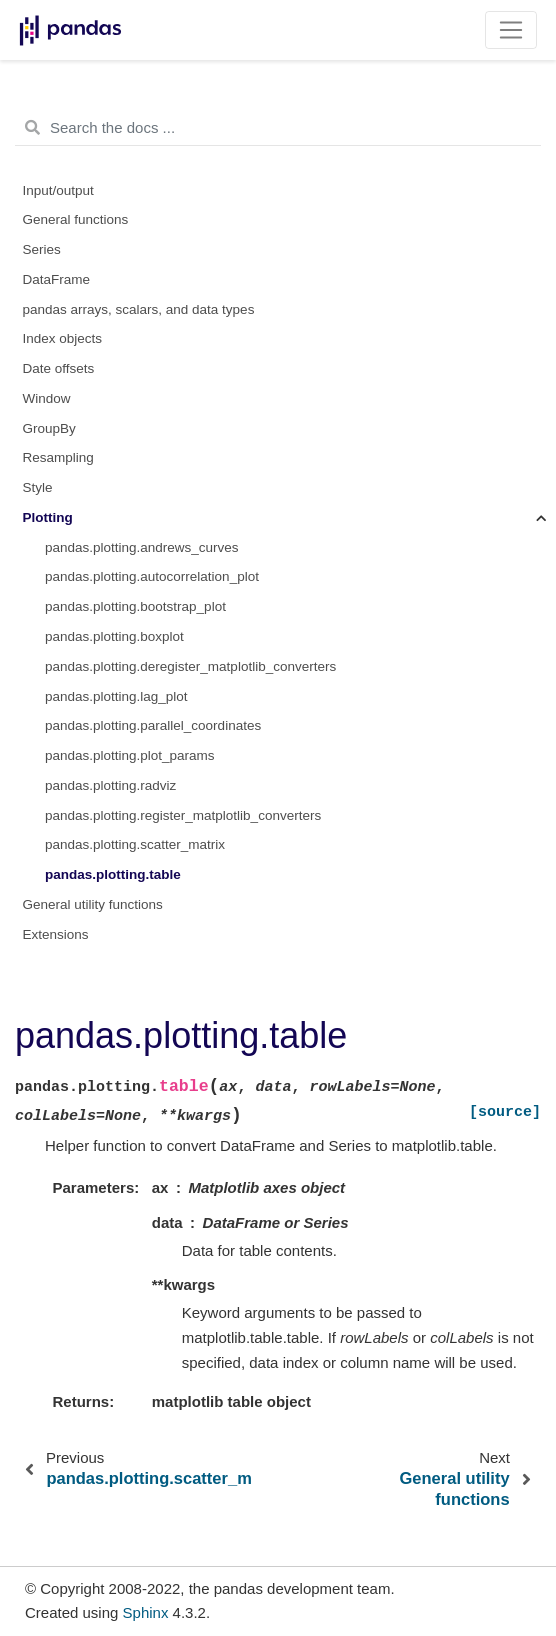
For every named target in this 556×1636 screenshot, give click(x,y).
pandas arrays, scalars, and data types (139, 309)
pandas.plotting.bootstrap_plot (135, 606)
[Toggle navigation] (511, 30)
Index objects (63, 338)
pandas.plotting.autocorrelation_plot (152, 576)
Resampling (58, 457)
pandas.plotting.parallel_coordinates (153, 725)
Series (42, 249)
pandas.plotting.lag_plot (116, 696)
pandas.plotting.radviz (110, 785)
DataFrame (57, 279)
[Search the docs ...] (278, 128)
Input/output (58, 190)
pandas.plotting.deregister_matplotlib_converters (190, 666)
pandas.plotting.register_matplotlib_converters (183, 815)
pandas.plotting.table (113, 874)
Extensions (56, 934)
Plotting (48, 517)
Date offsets (59, 368)
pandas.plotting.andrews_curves (142, 547)
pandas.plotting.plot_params (130, 755)
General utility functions (93, 904)
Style (38, 487)
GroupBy (49, 428)
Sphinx (146, 1612)
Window (47, 398)
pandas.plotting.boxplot (114, 636)
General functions (76, 219)
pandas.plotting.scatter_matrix (135, 844)
